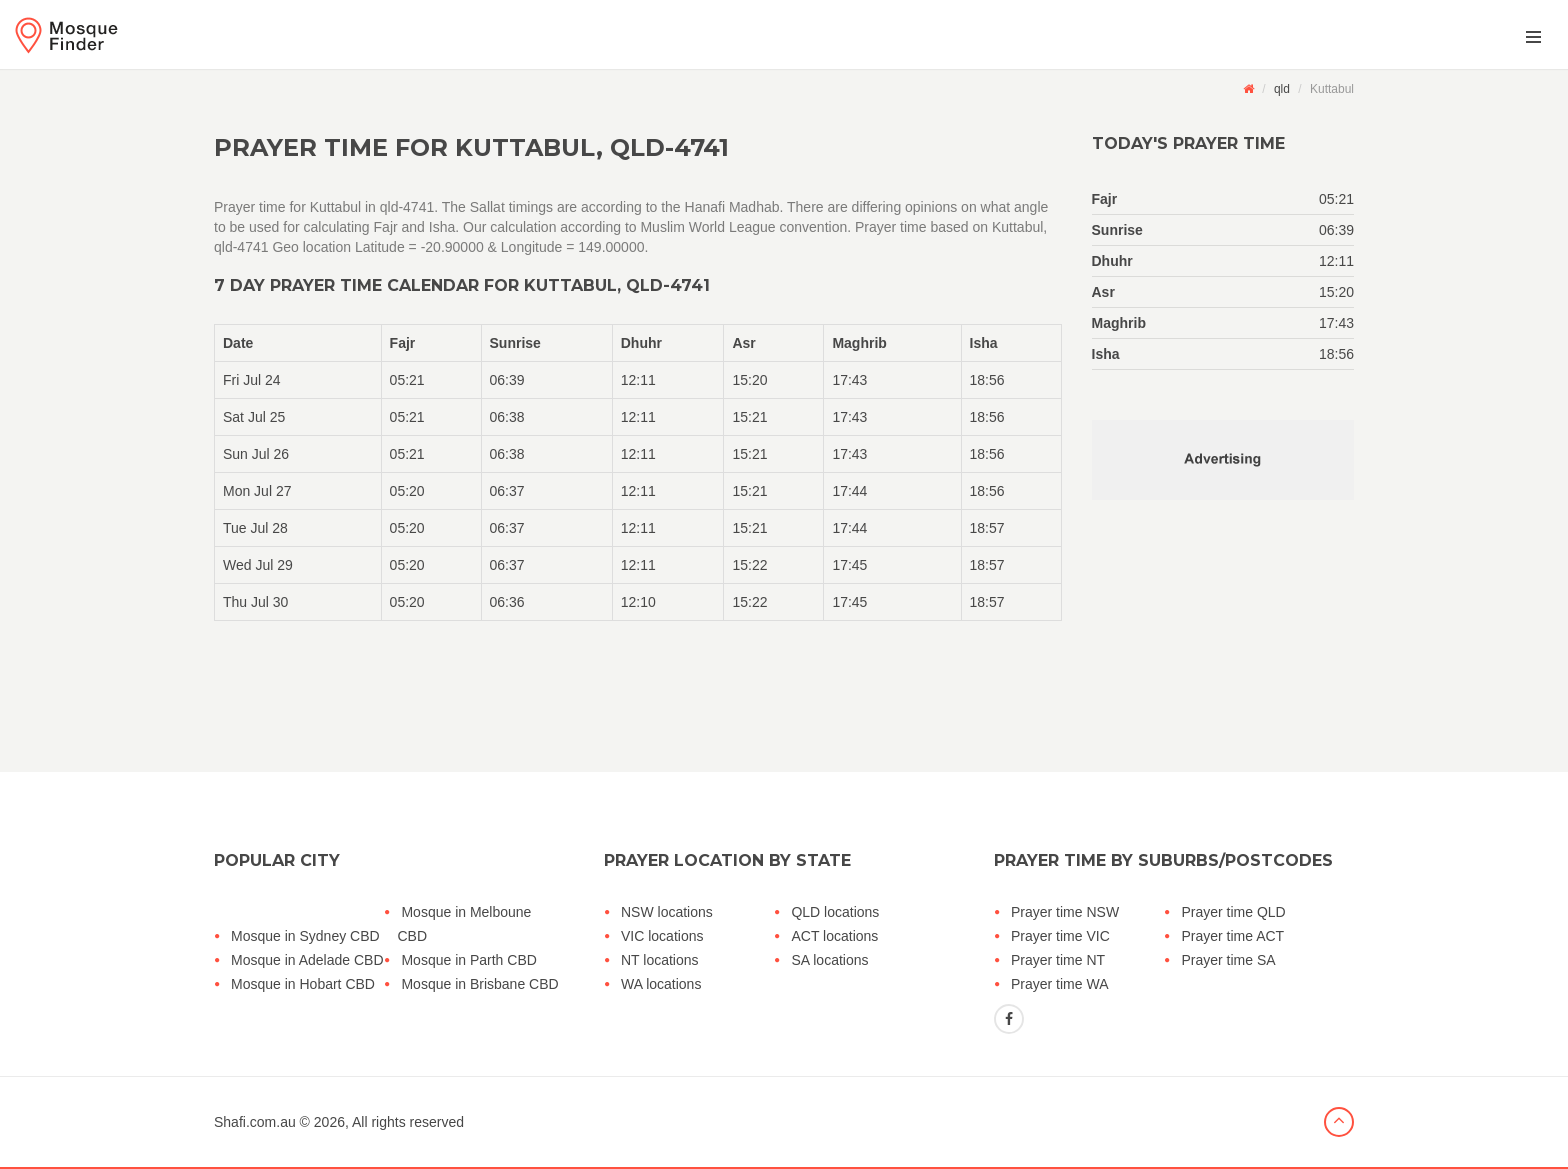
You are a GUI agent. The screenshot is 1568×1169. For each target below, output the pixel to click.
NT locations (660, 960)
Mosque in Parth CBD (468, 960)
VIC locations (662, 936)
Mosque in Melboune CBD (464, 924)
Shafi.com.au (255, 1122)
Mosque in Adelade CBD (307, 960)
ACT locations (834, 936)
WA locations (661, 984)
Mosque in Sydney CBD (305, 936)
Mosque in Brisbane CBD (479, 984)
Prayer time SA (1228, 960)
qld (1282, 89)
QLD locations (835, 912)
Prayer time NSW (1065, 912)
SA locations (829, 960)
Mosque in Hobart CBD (303, 984)
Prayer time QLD (1233, 912)
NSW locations (667, 912)
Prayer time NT (1058, 960)
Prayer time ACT (1232, 936)
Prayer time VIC (1060, 936)
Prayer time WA (1060, 984)
